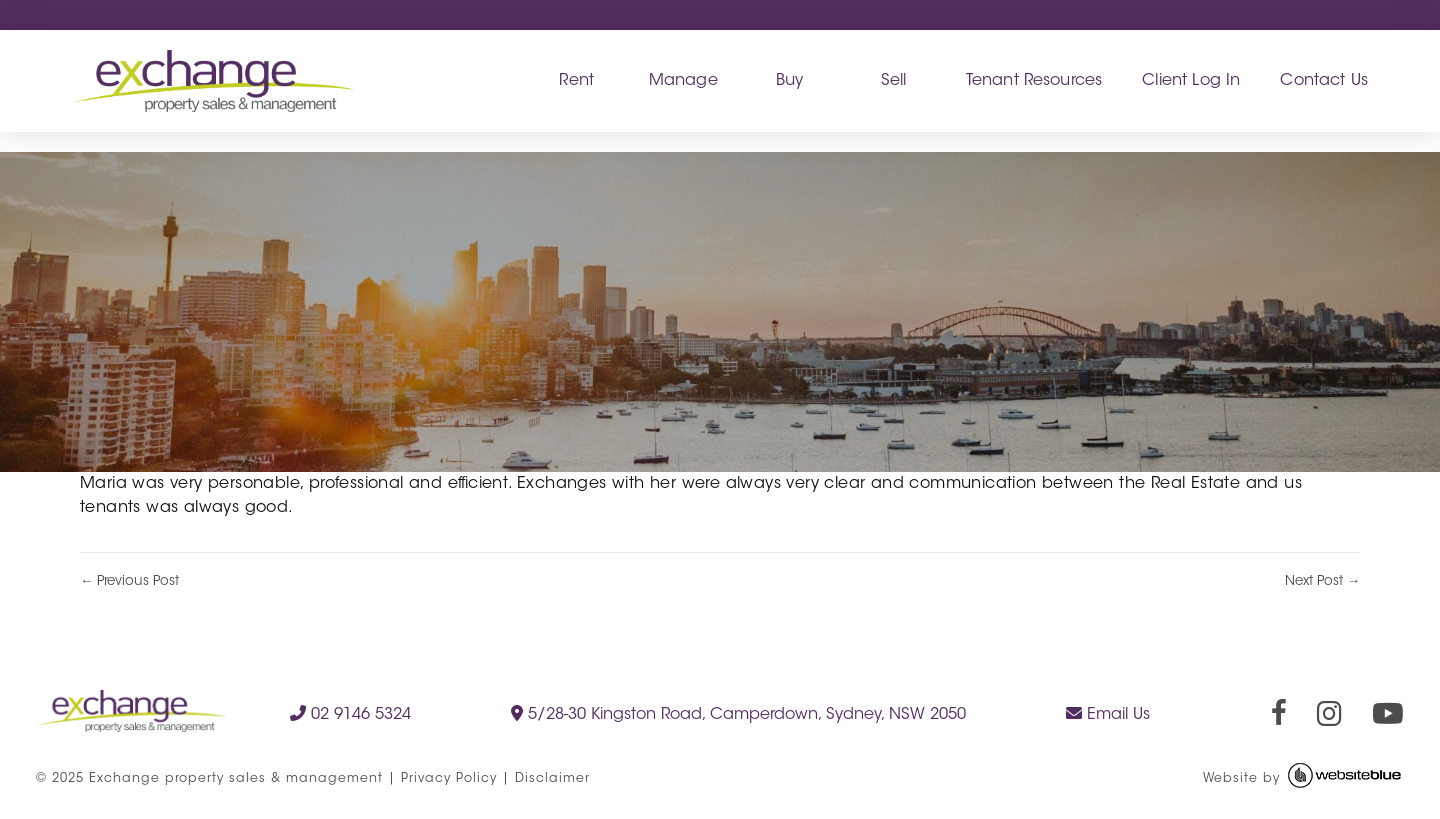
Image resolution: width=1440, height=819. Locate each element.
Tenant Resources (1034, 81)
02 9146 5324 (350, 714)
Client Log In (1191, 81)
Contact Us (1324, 81)
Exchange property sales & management (236, 779)
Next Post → (1322, 581)
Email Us (1108, 714)
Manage (683, 81)
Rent (576, 81)
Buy (789, 81)
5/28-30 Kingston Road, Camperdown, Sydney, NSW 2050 (738, 714)
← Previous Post (129, 581)
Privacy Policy (449, 779)
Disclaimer (552, 779)
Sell (894, 81)
